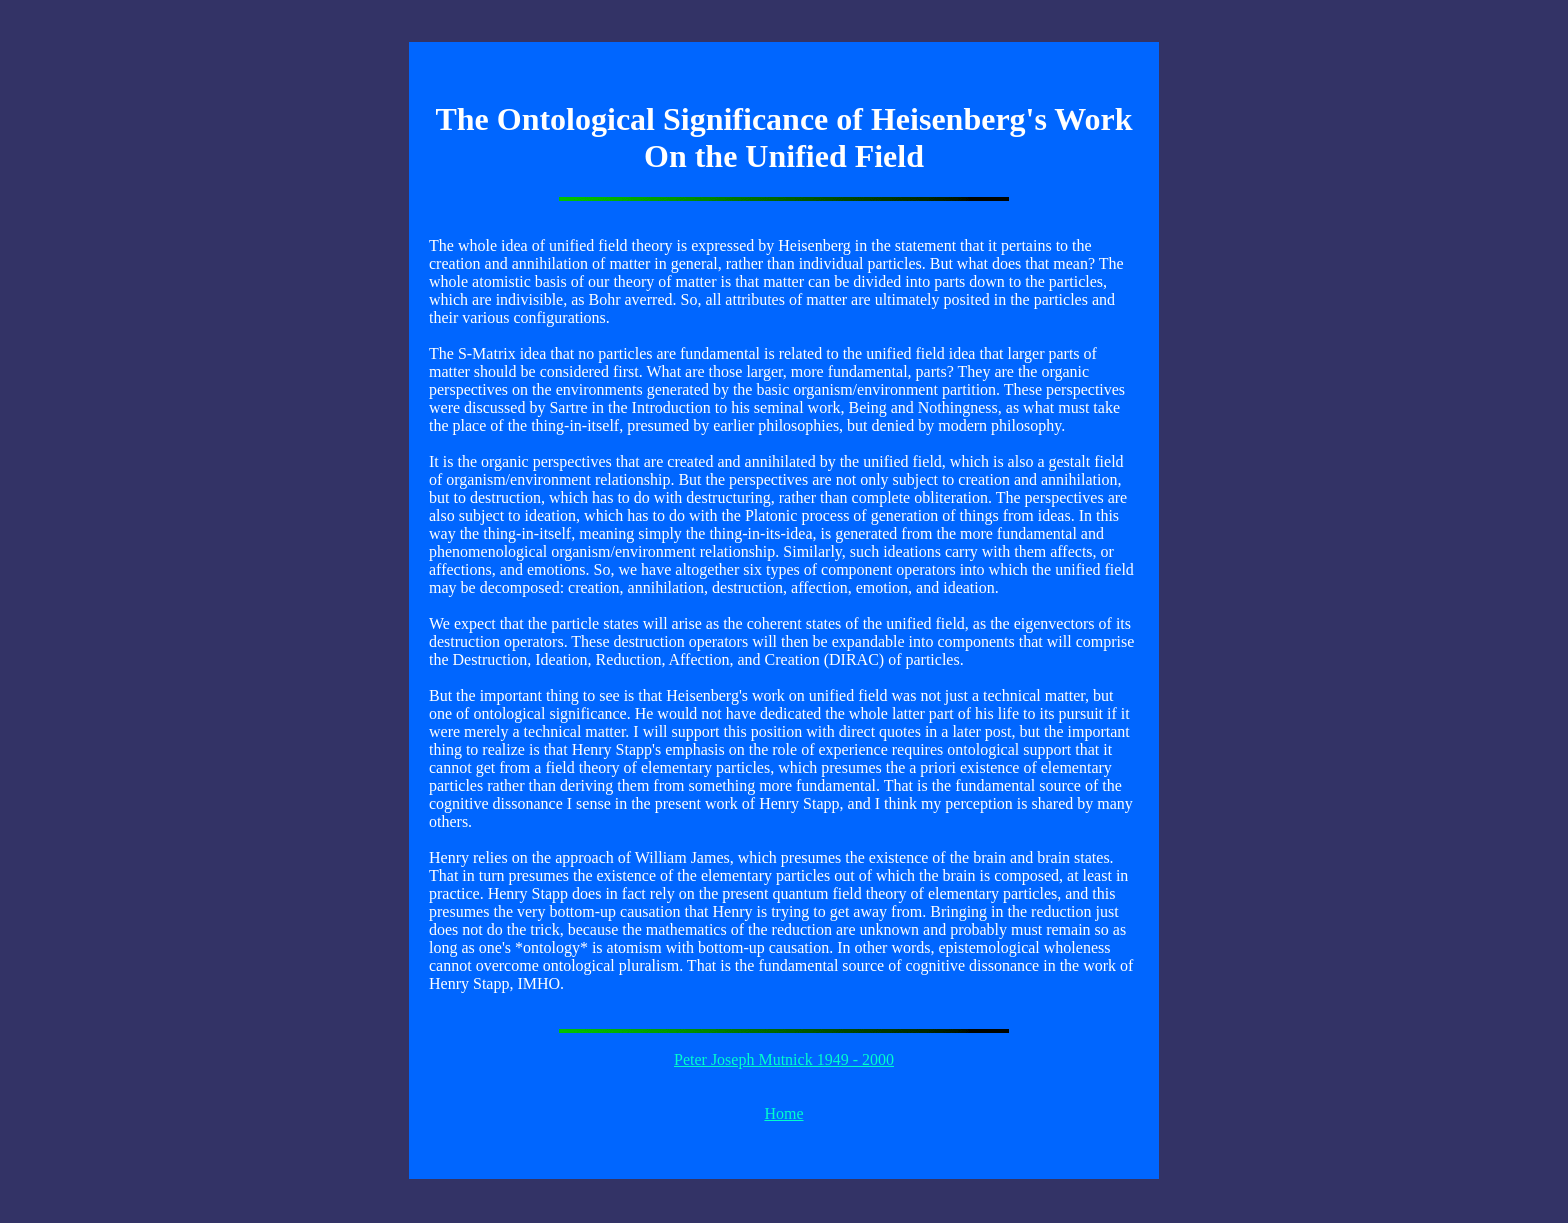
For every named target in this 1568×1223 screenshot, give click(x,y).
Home (783, 1113)
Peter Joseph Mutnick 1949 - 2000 (784, 1059)
